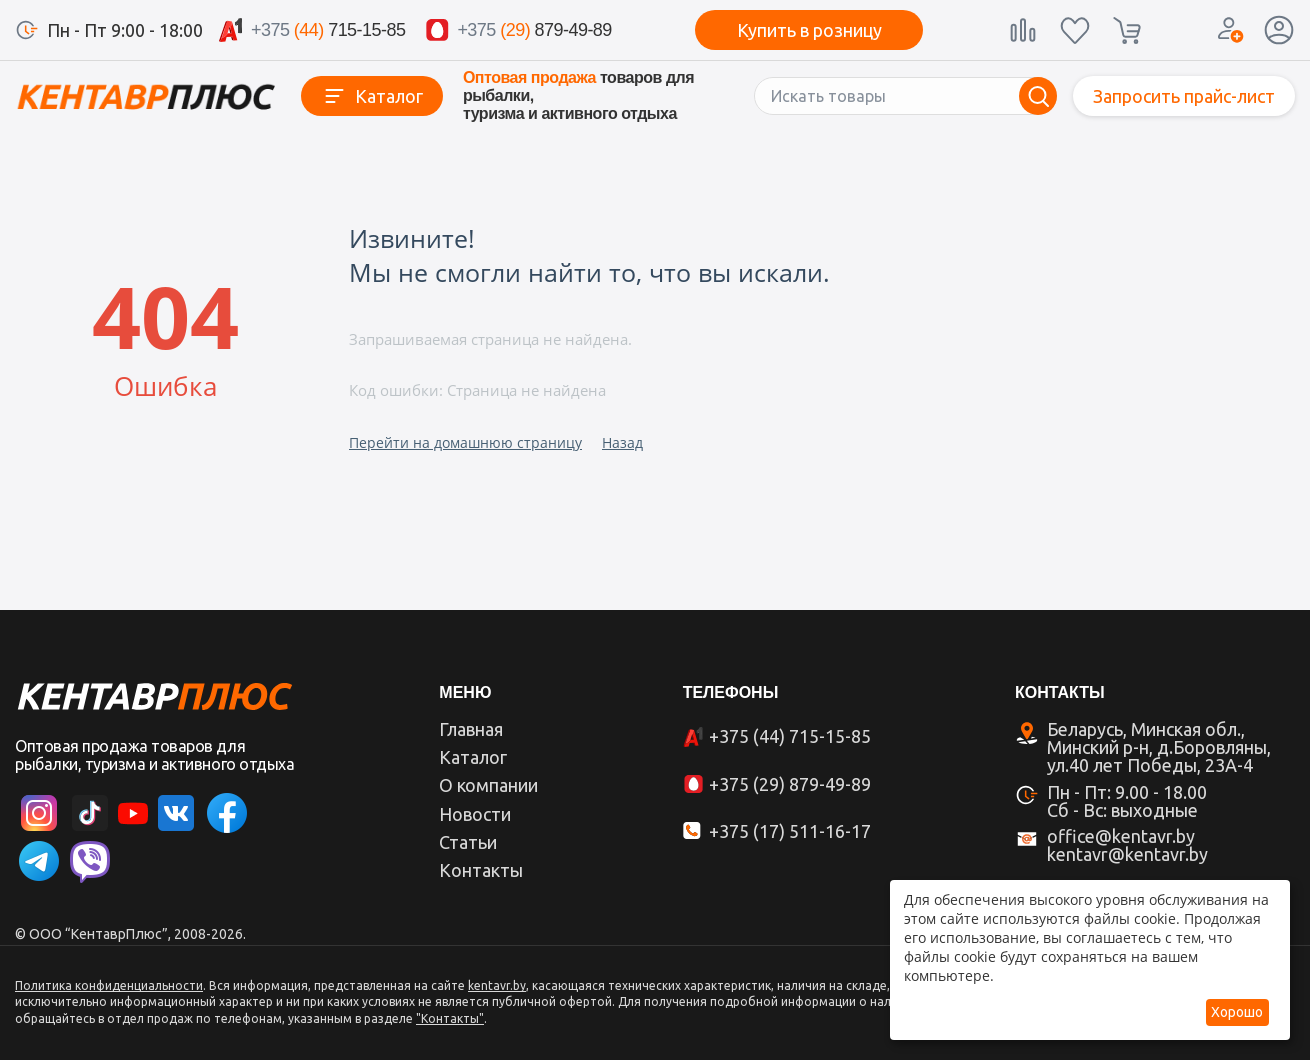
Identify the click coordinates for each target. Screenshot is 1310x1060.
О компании (488, 785)
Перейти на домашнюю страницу (465, 442)
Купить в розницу (809, 30)
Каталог (389, 96)
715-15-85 (328, 30)
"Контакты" (450, 1018)
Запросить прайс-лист (1184, 96)
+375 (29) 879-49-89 (790, 784)
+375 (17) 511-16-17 (790, 831)
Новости (475, 814)
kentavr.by (497, 985)
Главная (471, 729)
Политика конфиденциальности (109, 985)
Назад (622, 442)
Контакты (481, 870)
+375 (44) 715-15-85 (790, 736)
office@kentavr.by (1121, 836)
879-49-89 (534, 30)
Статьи (468, 842)
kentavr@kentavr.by (1127, 854)
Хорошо (1237, 1012)
